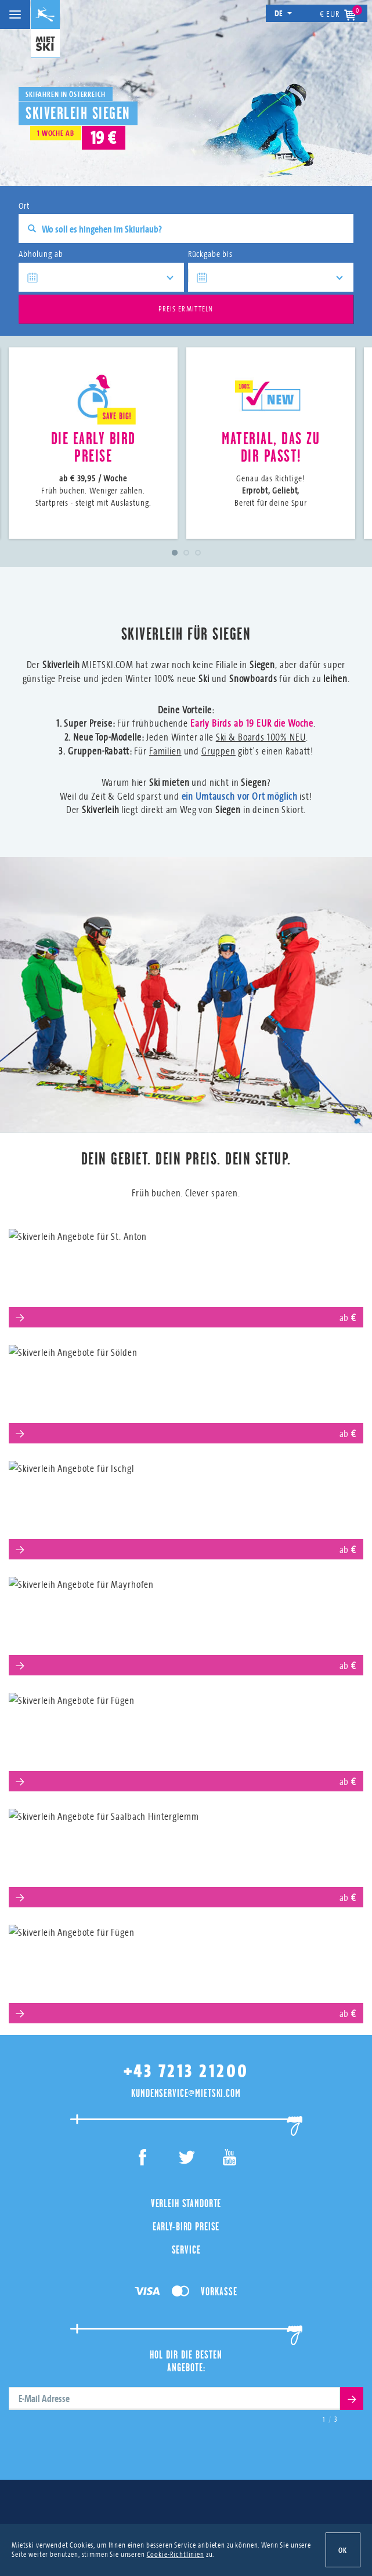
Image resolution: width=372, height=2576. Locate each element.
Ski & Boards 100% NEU (261, 737)
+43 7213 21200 (186, 2071)
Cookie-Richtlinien (175, 2554)
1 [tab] (175, 553)
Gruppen (218, 751)
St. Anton (186, 1273)
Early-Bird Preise (186, 2226)
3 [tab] (198, 553)
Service (186, 2249)
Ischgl (186, 1505)
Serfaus (186, 1737)
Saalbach (186, 1853)
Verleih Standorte (186, 2203)
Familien (165, 751)
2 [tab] (186, 553)
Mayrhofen (186, 1621)
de (283, 13)
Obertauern (186, 1969)
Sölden (186, 1389)
